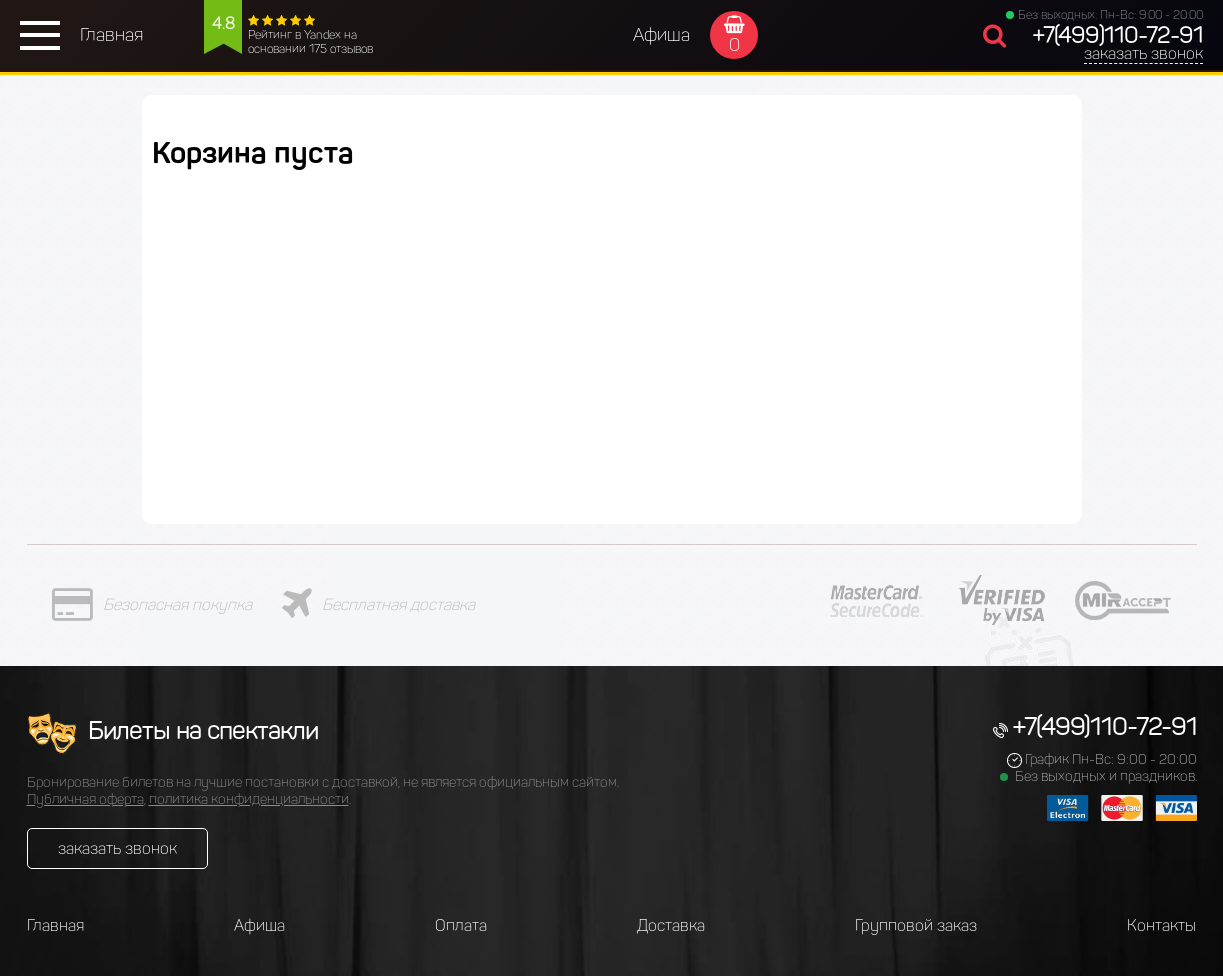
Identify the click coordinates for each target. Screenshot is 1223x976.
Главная (111, 35)
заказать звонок (1143, 53)
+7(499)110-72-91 (1117, 35)
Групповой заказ (916, 925)
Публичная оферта (85, 799)
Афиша (661, 35)
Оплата (461, 925)
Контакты (1161, 925)
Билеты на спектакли (172, 730)
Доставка (671, 925)
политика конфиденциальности (249, 799)
